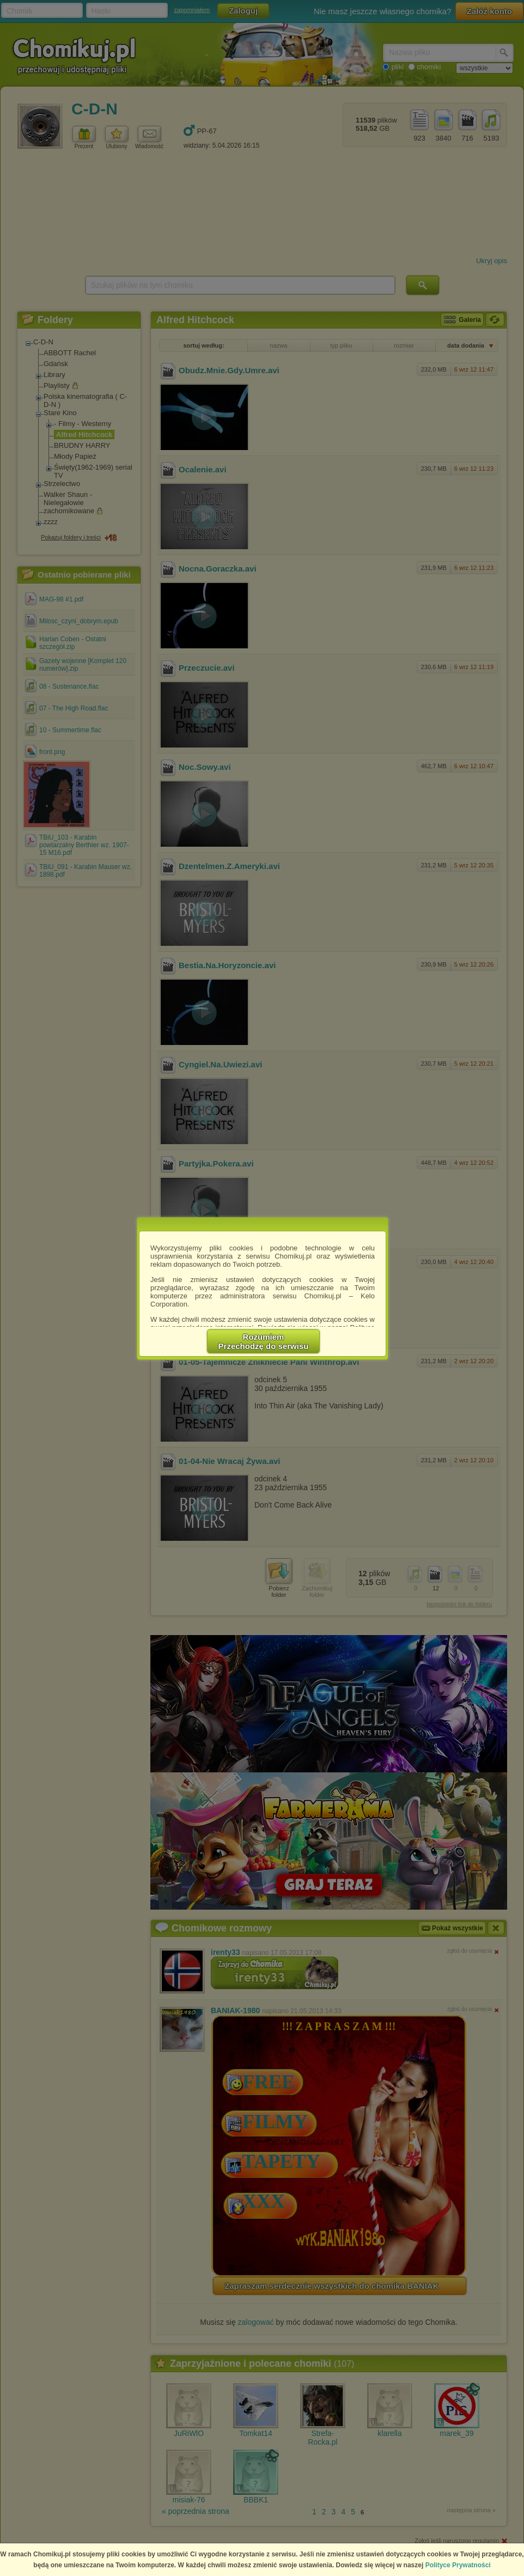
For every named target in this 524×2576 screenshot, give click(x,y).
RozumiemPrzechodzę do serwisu (263, 1341)
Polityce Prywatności (458, 2565)
